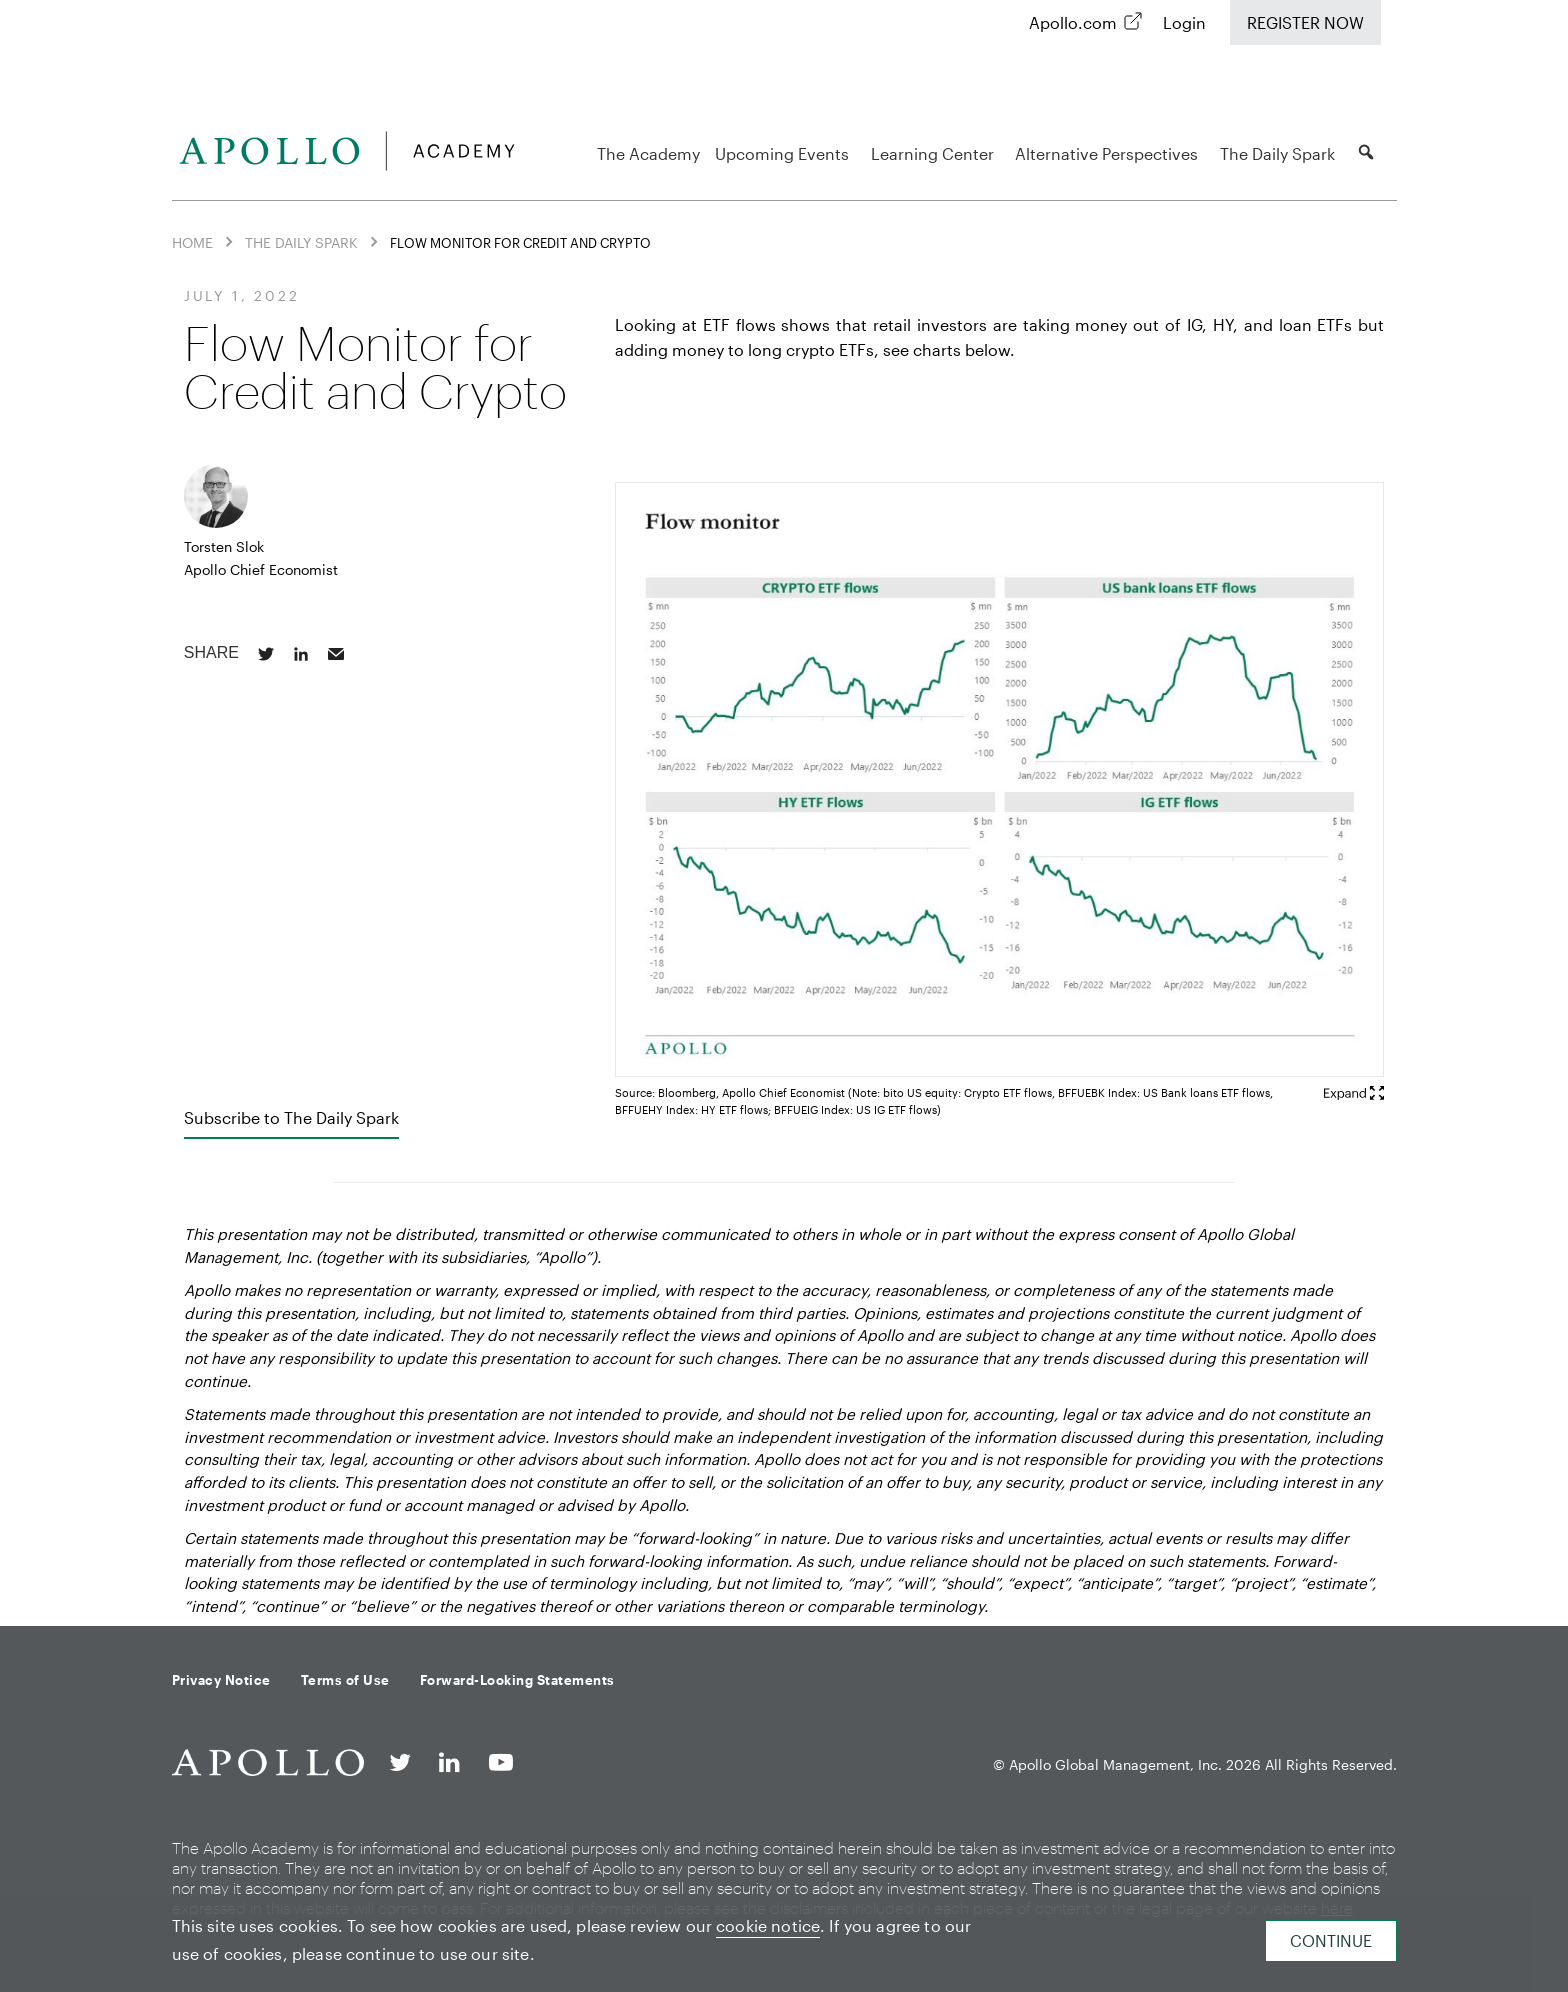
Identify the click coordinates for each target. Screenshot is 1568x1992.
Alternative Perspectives (1109, 153)
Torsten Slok (224, 546)
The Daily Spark (1280, 153)
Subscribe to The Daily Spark (291, 1117)
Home (192, 242)
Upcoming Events (785, 153)
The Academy (648, 153)
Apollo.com (1073, 22)
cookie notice (768, 1925)
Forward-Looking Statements (517, 1680)
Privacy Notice (221, 1680)
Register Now (1305, 22)
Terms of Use (345, 1680)
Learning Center (935, 153)
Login (1184, 22)
